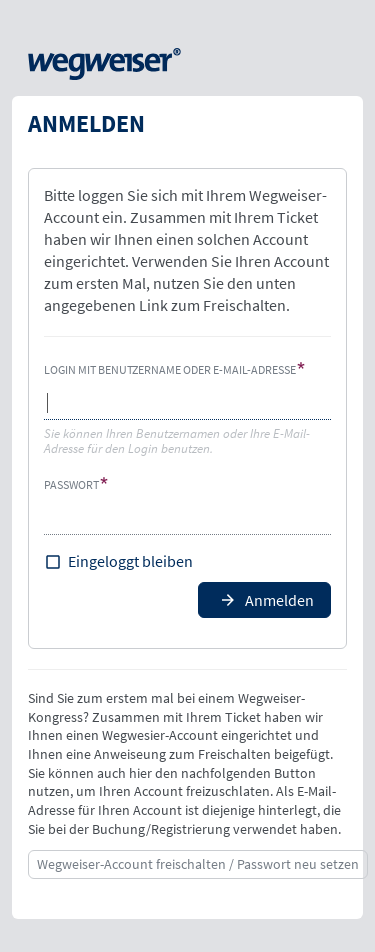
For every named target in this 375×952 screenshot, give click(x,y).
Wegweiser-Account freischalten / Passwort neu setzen (198, 864)
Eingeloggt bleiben (130, 561)
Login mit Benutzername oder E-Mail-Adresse (170, 369)
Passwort (71, 484)
